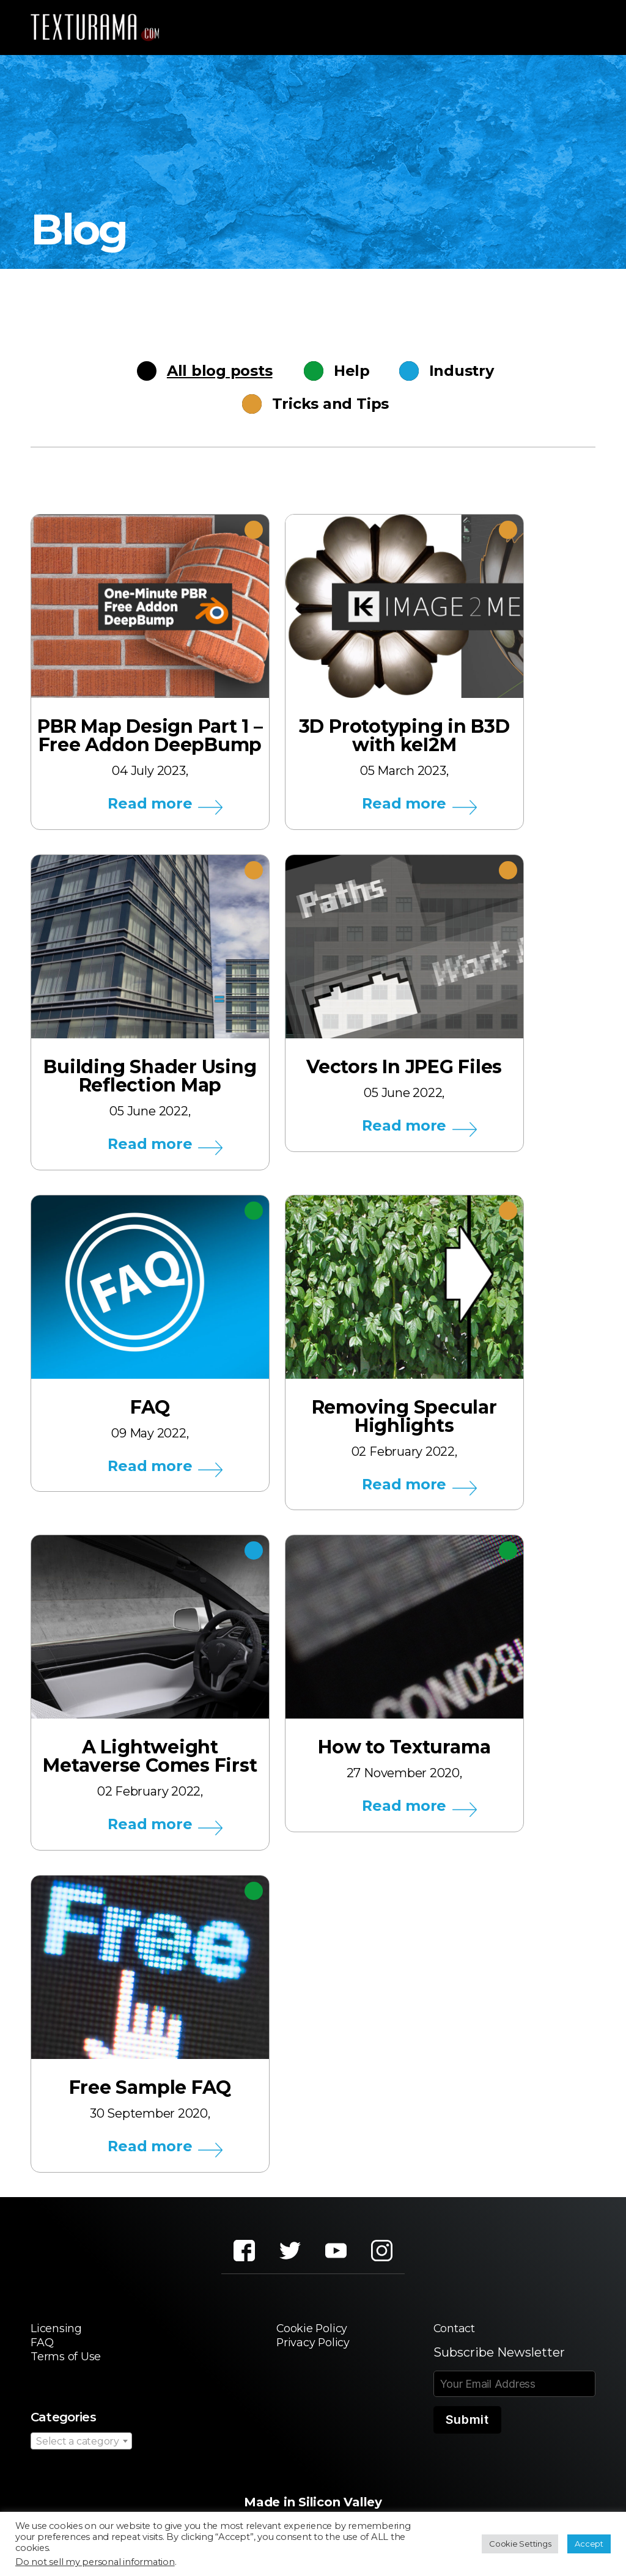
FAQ (43, 2351)
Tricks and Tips (325, 404)
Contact (457, 2335)
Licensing (59, 2335)
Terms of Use (69, 2366)
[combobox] (81, 2451)
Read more (150, 804)
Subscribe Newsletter (499, 2360)
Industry (446, 371)
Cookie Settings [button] (520, 2543)
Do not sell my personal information (95, 2561)
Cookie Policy (312, 2335)
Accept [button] (589, 2543)
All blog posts (225, 371)
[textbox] (81, 2451)
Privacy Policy (313, 2351)
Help (347, 371)
